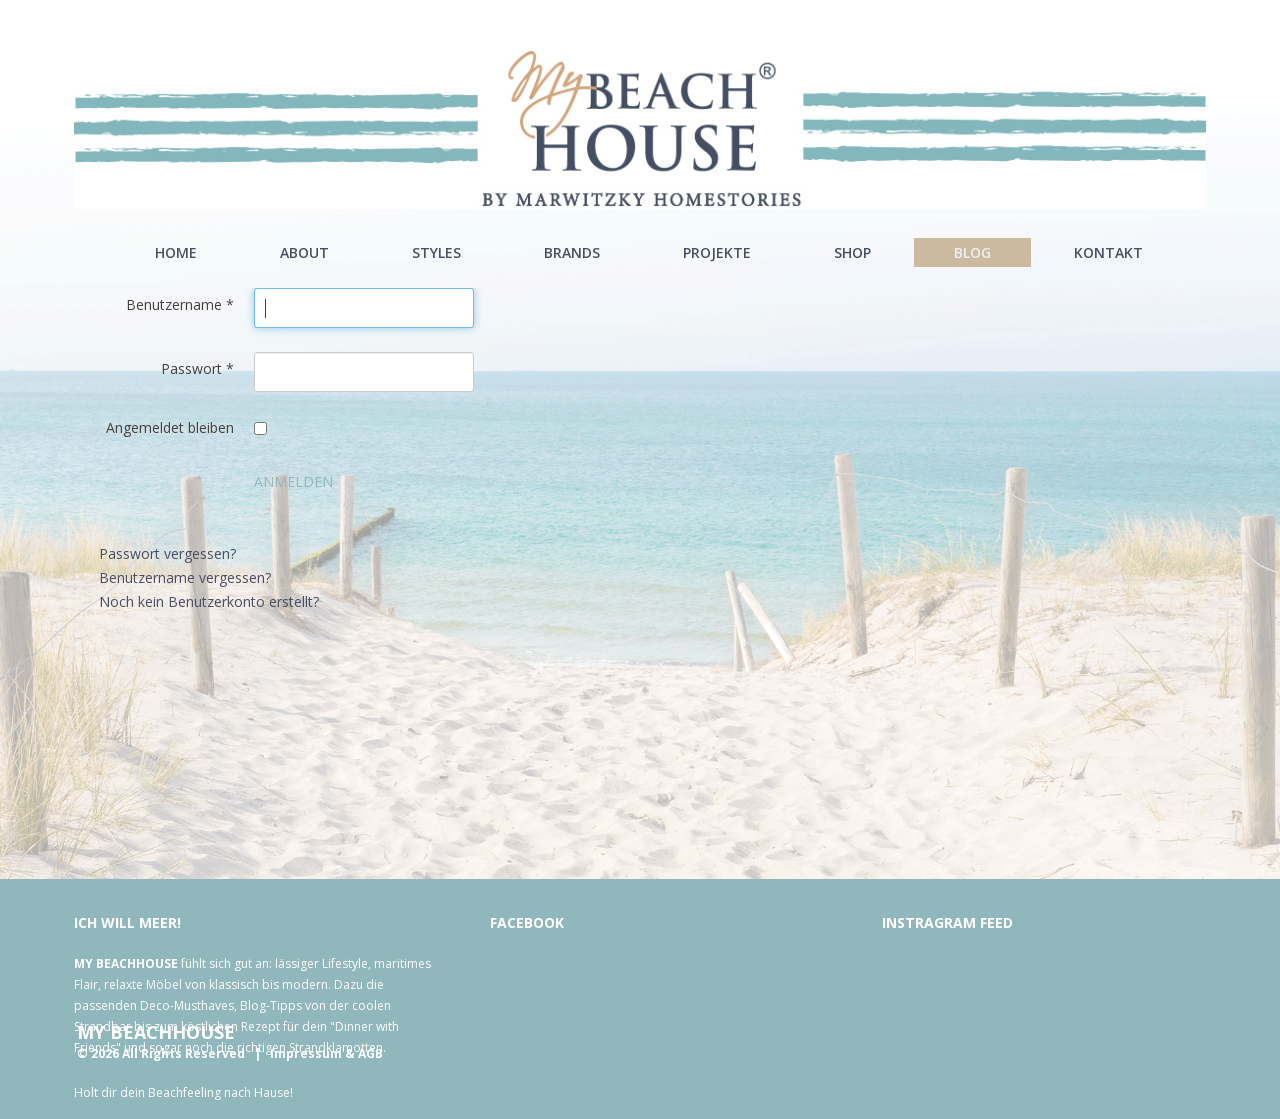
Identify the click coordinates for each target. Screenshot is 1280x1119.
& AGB (364, 1053)
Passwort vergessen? (167, 553)
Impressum (306, 1053)
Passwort (197, 368)
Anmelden (293, 481)
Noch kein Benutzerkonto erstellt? (209, 601)
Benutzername (180, 304)
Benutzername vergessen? (185, 577)
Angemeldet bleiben (170, 427)
